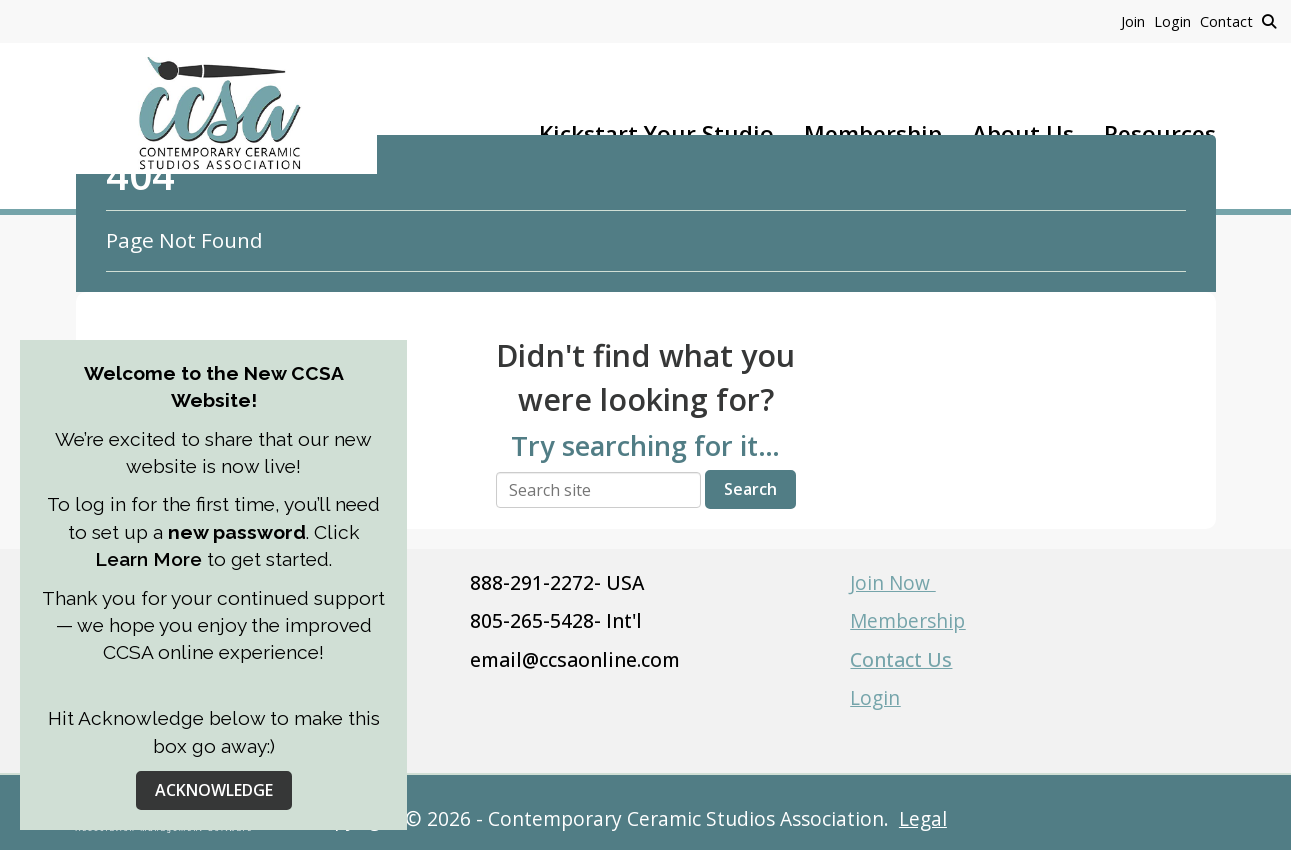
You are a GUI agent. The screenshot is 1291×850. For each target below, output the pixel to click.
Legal (923, 818)
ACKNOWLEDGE (214, 790)
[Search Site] (1269, 21)
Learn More (151, 559)
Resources (1160, 133)
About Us (1023, 133)
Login (875, 697)
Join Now (892, 582)
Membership (873, 133)
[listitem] (1137, 21)
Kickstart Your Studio (656, 133)
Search (750, 489)
